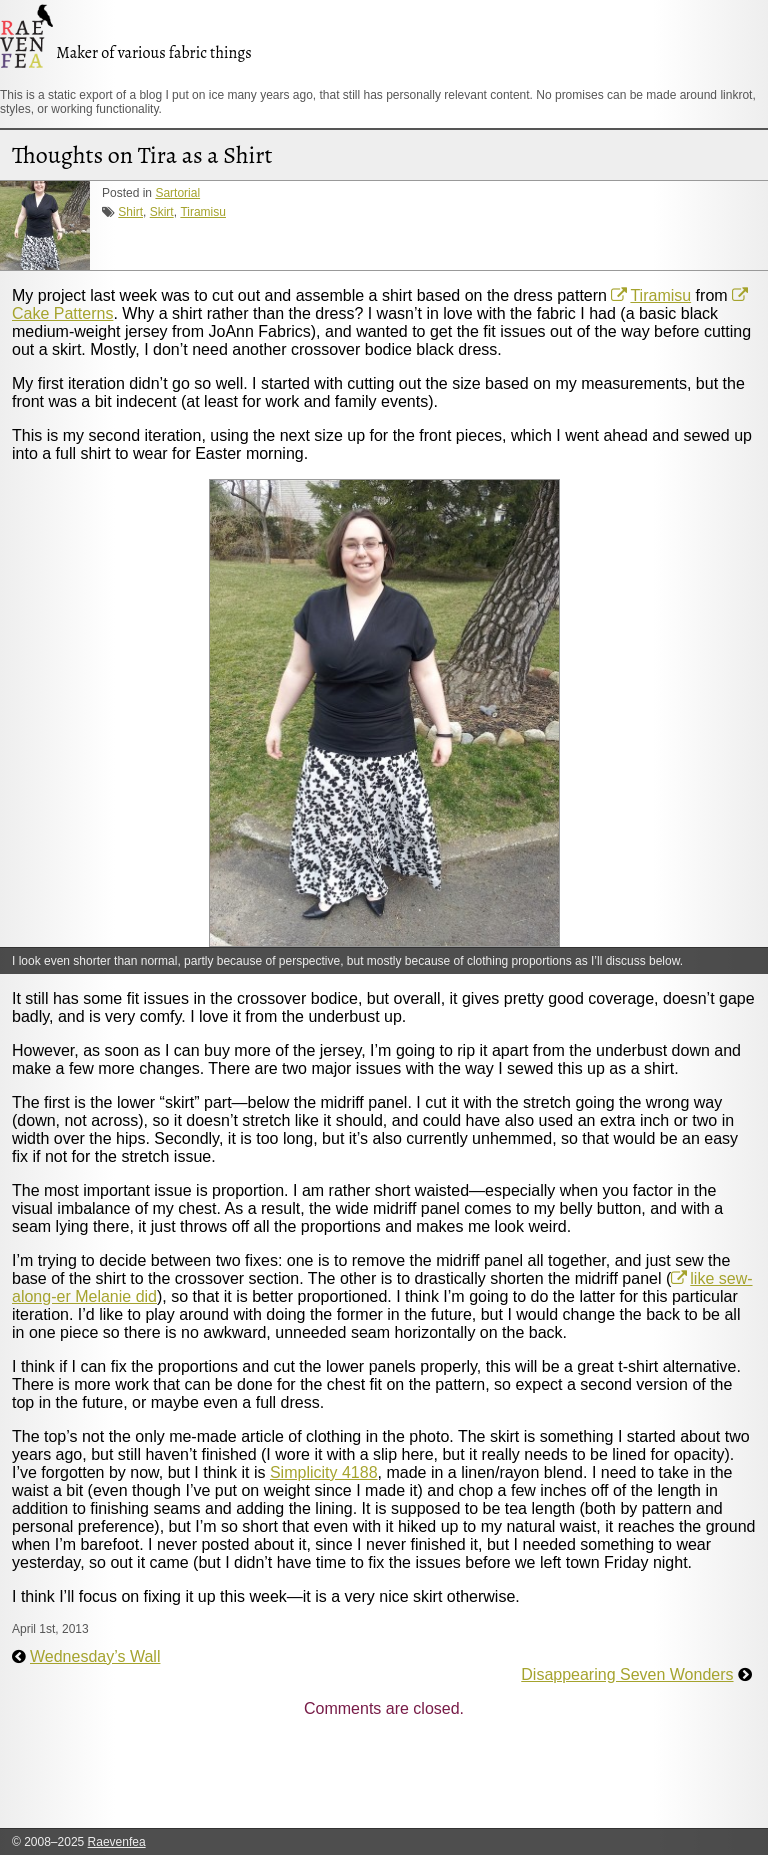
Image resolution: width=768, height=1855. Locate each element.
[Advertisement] (376, 1779)
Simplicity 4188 (324, 1472)
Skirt (162, 212)
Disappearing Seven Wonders (627, 1674)
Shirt (130, 212)
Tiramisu (203, 212)
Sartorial (177, 193)
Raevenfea (117, 1842)
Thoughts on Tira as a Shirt (142, 155)
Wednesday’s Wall (95, 1656)
